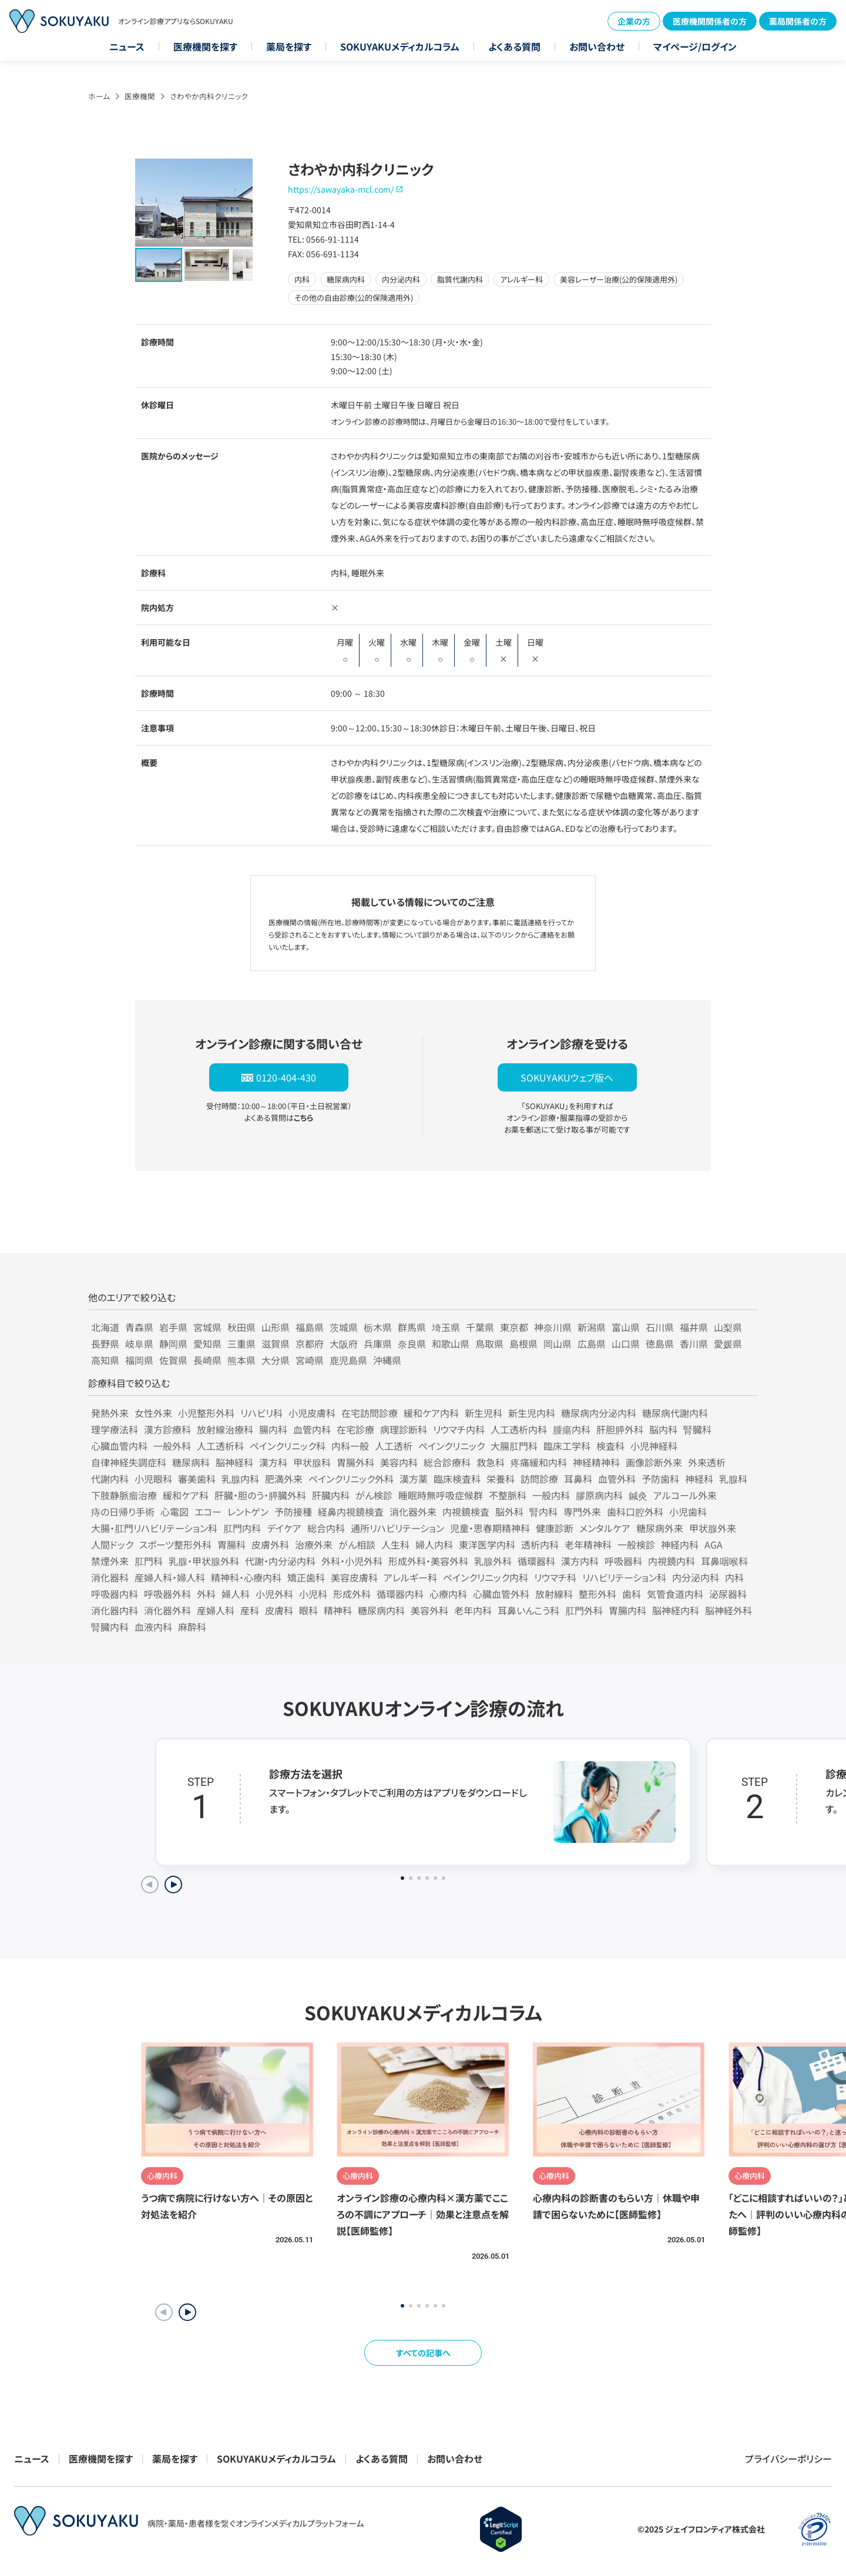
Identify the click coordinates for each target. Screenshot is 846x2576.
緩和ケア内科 (431, 1413)
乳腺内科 (240, 1479)
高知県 (105, 1360)
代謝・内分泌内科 (280, 1561)
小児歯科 (688, 1511)
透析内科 (540, 1544)
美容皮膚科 (354, 1577)
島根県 (523, 1343)
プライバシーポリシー (788, 2458)
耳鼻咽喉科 (724, 1561)
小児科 (313, 1594)
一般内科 (551, 1495)
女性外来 (153, 1413)
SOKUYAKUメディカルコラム (399, 46)
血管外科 (617, 1479)
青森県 (139, 1327)
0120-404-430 (286, 1077)
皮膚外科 (270, 1544)
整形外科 (597, 1594)
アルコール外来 (685, 1495)
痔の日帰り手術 (123, 1511)
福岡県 (139, 1360)
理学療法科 (114, 1429)
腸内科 (273, 1429)
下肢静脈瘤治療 (124, 1495)
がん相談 (356, 1544)
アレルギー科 (410, 1577)
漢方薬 (414, 1479)
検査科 (610, 1446)
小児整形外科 (206, 1413)
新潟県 (592, 1327)
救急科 (490, 1462)
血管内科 (312, 1429)
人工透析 (393, 1446)
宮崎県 (310, 1360)
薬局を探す (288, 46)
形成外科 (352, 1594)
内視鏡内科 (671, 1561)
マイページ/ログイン (695, 46)
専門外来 (582, 1511)
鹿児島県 (348, 1360)
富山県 (626, 1327)
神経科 (699, 1479)
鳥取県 (489, 1343)
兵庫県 (378, 1343)
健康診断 (554, 1528)
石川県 (660, 1327)
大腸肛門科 (514, 1446)
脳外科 (509, 1511)
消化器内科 (114, 1610)
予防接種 (293, 1511)
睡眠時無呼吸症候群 (440, 1495)
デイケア (284, 1528)
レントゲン (247, 1511)
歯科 (631, 1594)
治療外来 (314, 1544)
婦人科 (235, 1594)
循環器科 (536, 1561)
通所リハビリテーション (397, 1528)
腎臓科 (697, 1429)
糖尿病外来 (659, 1528)
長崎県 (207, 1360)
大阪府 (344, 1343)
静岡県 (173, 1343)
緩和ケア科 (186, 1495)
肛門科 (149, 1561)
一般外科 (172, 1446)
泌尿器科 (728, 1594)
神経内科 (680, 1544)
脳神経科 (234, 1462)
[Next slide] (173, 1884)
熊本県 (241, 1360)
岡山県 (557, 1343)
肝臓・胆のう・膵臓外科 (260, 1495)
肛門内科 (242, 1528)
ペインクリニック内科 (485, 1577)
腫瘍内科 (571, 1429)
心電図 (174, 1511)
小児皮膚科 (311, 1413)
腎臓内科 (110, 1627)
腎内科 (543, 1511)
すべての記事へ (423, 2353)
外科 (206, 1594)
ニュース (127, 46)
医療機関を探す (205, 46)
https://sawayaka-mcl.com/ (341, 189)
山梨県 (728, 1327)
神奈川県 (553, 1327)
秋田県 (241, 1327)
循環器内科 (400, 1594)
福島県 (310, 1327)
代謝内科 (110, 1479)
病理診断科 (403, 1429)
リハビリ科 (261, 1413)
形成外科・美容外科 (428, 1561)
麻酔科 (192, 1627)
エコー (207, 1511)
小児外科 (274, 1594)
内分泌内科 (695, 1577)
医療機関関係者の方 (710, 21)
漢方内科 (580, 1561)
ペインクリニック (451, 1446)
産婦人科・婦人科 (170, 1577)
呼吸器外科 (167, 1594)
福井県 (694, 1327)
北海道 (105, 1327)
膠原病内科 (599, 1495)
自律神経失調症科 (128, 1462)
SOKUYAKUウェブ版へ (567, 1077)
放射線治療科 (225, 1429)
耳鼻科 (578, 1479)
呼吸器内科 (114, 1594)
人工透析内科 (519, 1429)
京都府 (310, 1343)
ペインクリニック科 (287, 1446)
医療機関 (140, 96)
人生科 (395, 1544)
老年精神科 (588, 1544)
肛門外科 (584, 1610)
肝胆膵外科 (619, 1429)
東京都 (514, 1327)
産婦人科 (215, 1610)
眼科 (308, 1610)
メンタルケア (604, 1528)
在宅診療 (355, 1429)
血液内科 (153, 1627)
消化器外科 (167, 1610)
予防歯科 (660, 1479)
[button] (187, 2312)
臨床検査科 (457, 1479)
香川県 (694, 1343)
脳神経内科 (675, 1610)
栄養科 (500, 1479)
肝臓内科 (331, 1495)
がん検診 (373, 1495)
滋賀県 (275, 1343)
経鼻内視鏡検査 (351, 1511)
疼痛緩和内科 (539, 1462)
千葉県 (480, 1327)
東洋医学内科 (487, 1544)
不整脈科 (507, 1495)
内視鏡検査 (465, 1511)
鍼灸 (638, 1495)
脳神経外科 (728, 1610)
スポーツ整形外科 (175, 1544)
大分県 (275, 1360)
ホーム (99, 96)
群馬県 (412, 1327)
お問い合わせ (597, 46)
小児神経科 (653, 1446)
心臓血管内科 (119, 1446)
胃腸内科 (627, 1610)
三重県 (241, 1343)
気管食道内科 (675, 1594)
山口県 (626, 1343)
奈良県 (412, 1343)
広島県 (592, 1343)
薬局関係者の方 (798, 21)
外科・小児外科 (351, 1561)
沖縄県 (387, 1360)
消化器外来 (413, 1511)
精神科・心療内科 (246, 1577)
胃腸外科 (355, 1462)
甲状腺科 (312, 1462)
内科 (734, 1577)
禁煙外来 (110, 1561)
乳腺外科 (493, 1561)
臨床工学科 (566, 1446)
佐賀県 (173, 1360)
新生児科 (483, 1413)
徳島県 (660, 1343)
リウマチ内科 (459, 1429)
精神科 (338, 1610)
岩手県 (173, 1327)
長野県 (105, 1343)
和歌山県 (450, 1343)
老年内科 (473, 1610)
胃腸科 (231, 1544)
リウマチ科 (555, 1577)
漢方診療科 (167, 1429)
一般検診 (636, 1544)
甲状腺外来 (712, 1528)
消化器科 (110, 1577)
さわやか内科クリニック (209, 96)
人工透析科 (220, 1446)
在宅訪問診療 (369, 1413)
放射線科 (554, 1594)
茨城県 (344, 1327)
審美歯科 (197, 1479)
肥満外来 (284, 1479)
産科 (249, 1610)
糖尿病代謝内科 (675, 1413)
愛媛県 (728, 1343)
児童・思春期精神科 (490, 1528)
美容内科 (399, 1462)
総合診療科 (447, 1462)
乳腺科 (733, 1479)
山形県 (275, 1327)
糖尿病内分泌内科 (598, 1413)
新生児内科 (531, 1413)
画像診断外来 (654, 1462)
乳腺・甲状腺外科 (204, 1561)
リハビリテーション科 (624, 1577)
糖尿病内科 (381, 1610)
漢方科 (273, 1462)
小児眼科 (153, 1479)
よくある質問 (514, 46)
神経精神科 (596, 1462)
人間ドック (112, 1544)
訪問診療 (539, 1479)
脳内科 (663, 1429)
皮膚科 (279, 1610)
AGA (713, 1544)
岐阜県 (139, 1343)
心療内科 (448, 1594)
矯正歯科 (306, 1577)
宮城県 (207, 1327)
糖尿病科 (191, 1462)
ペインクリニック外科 (351, 1479)
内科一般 (350, 1446)
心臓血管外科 (501, 1594)
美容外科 (429, 1610)
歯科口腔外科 (635, 1511)
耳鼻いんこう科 (528, 1610)
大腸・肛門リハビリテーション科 (154, 1528)
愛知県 (207, 1343)
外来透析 (707, 1462)
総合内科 (326, 1528)
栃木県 (378, 1327)
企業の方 (633, 21)
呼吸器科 (623, 1561)
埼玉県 (446, 1327)
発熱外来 (110, 1413)
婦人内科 (434, 1544)
